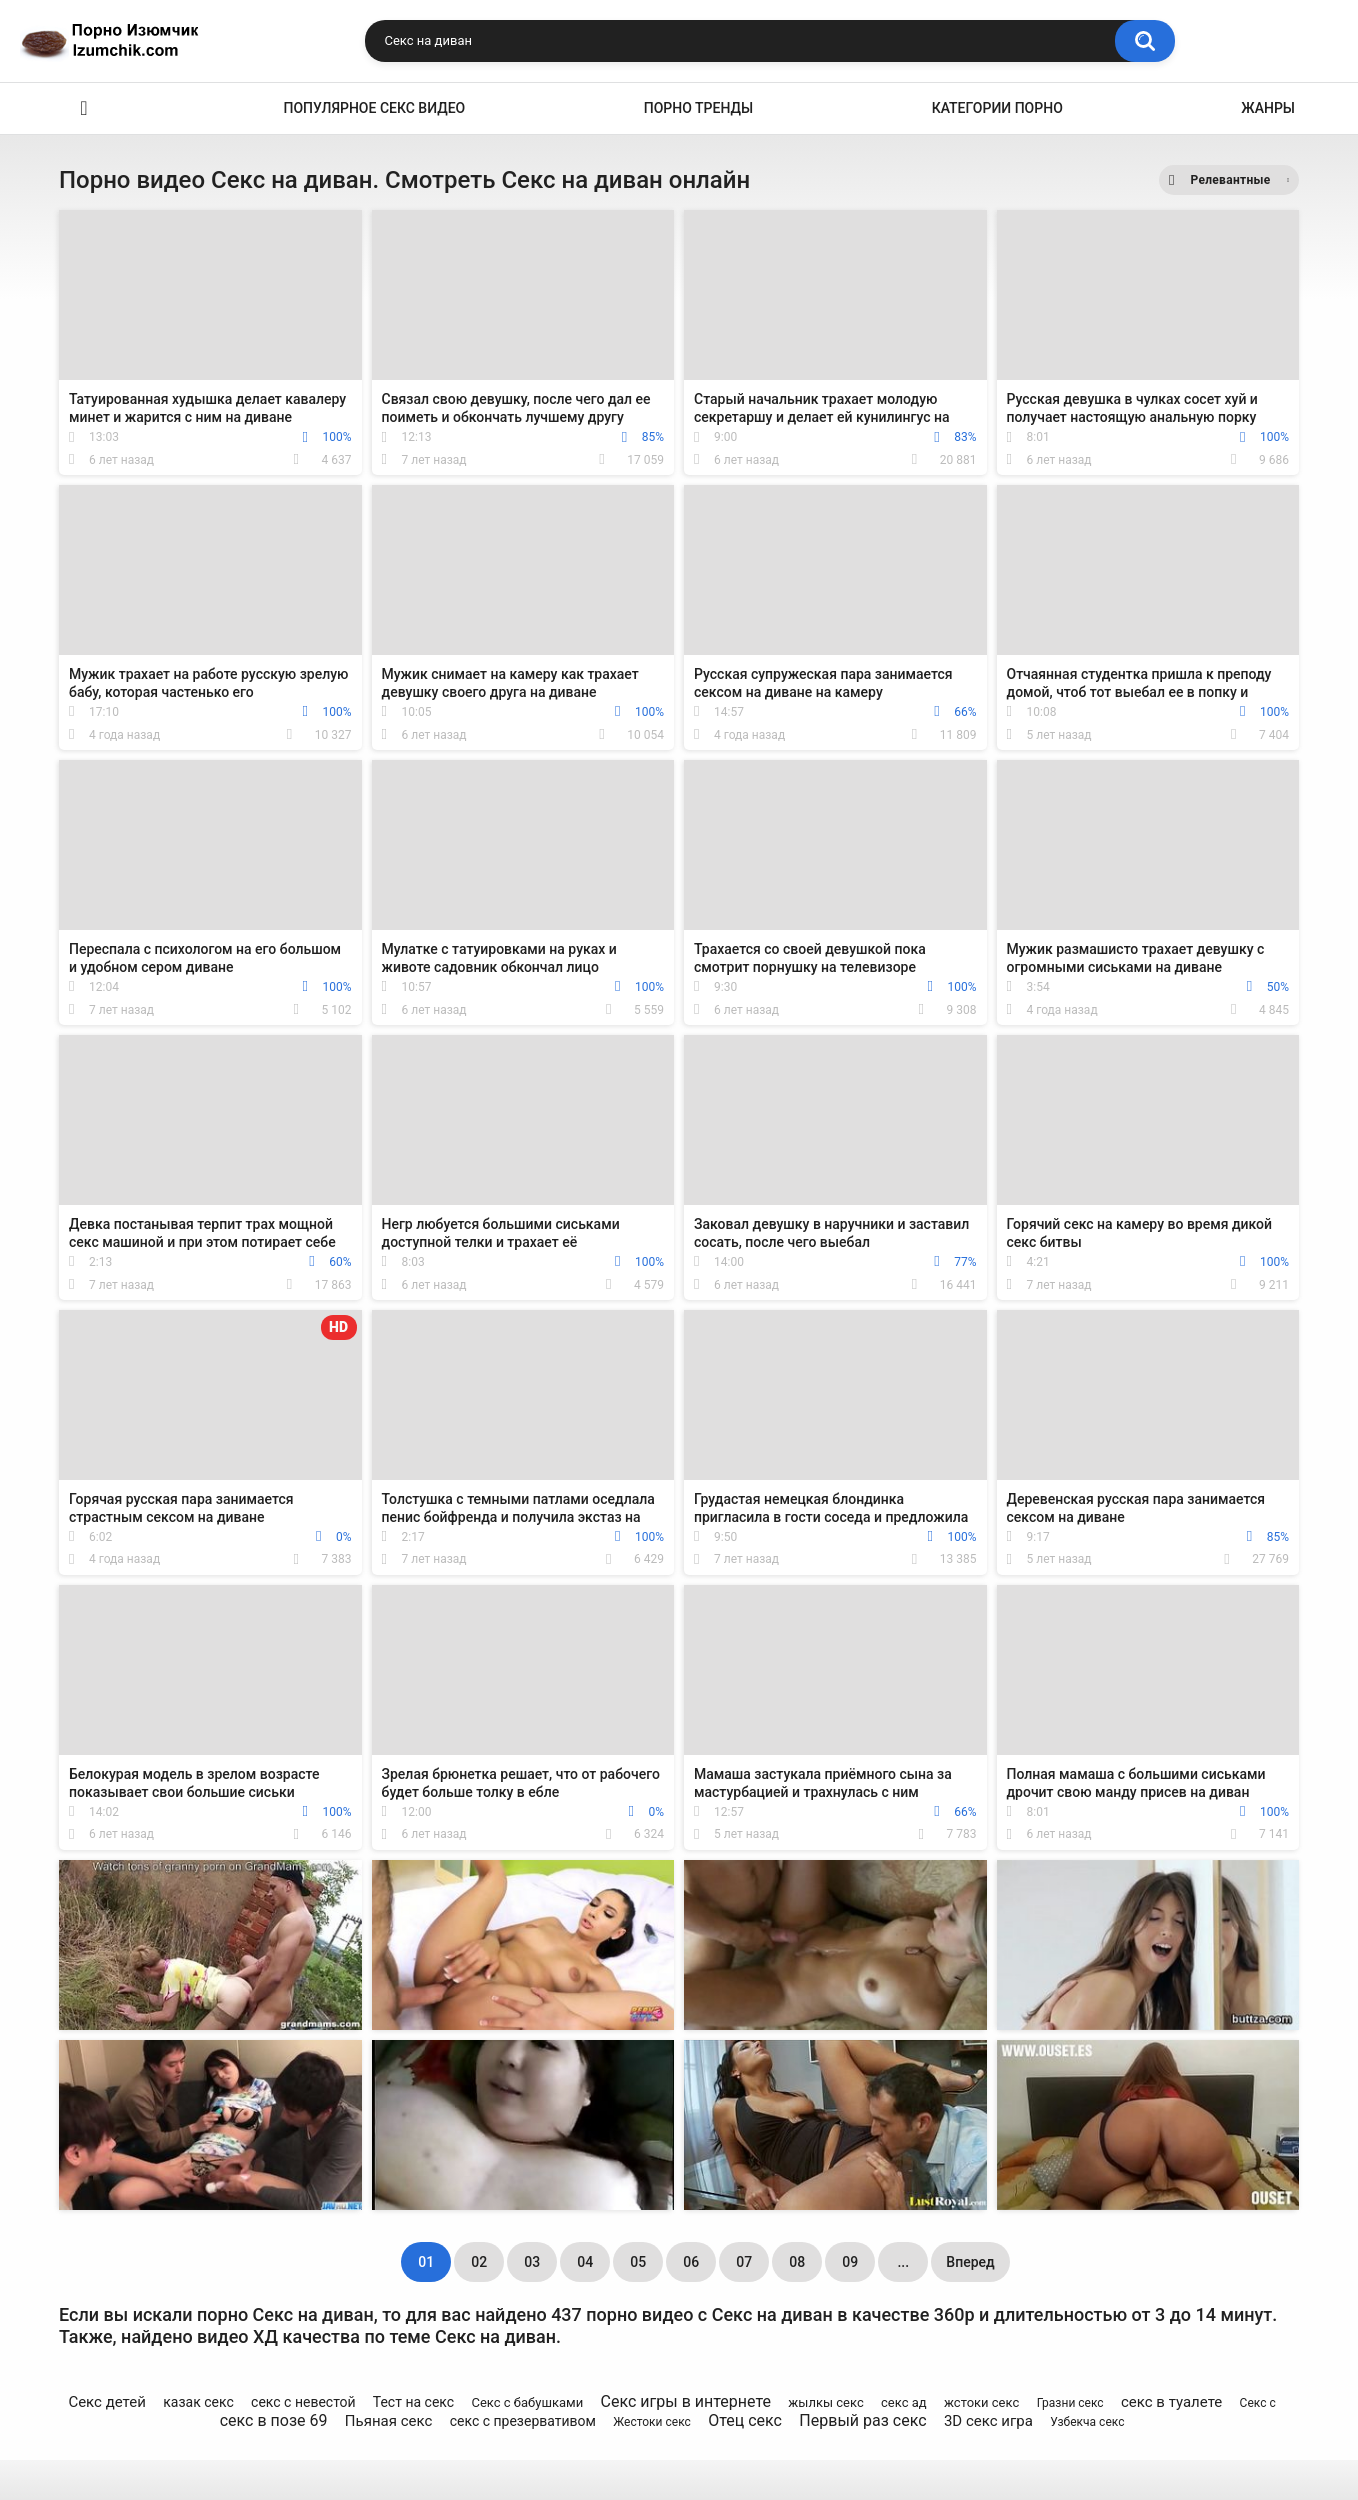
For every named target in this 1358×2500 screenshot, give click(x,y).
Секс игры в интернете (686, 2401)
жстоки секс (981, 2402)
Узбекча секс (1087, 2422)
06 (691, 2262)
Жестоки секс (651, 2422)
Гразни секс (1070, 2403)
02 (479, 2262)
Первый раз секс (862, 2420)
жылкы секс (825, 2402)
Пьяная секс (389, 2421)
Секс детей (106, 2402)
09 (850, 2262)
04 (585, 2262)
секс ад (904, 2402)
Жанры (1268, 108)
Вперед (970, 2262)
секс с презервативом (523, 2421)
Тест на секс (413, 2402)
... (903, 2262)
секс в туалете (1171, 2402)
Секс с (1258, 2403)
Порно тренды (698, 108)
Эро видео (84, 108)
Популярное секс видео (375, 108)
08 (797, 2262)
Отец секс (745, 2420)
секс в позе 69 (274, 2420)
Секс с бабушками (527, 2402)
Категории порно (997, 108)
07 (744, 2262)
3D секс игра (988, 2421)
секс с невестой (303, 2402)
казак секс (198, 2402)
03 (532, 2262)
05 (638, 2262)
